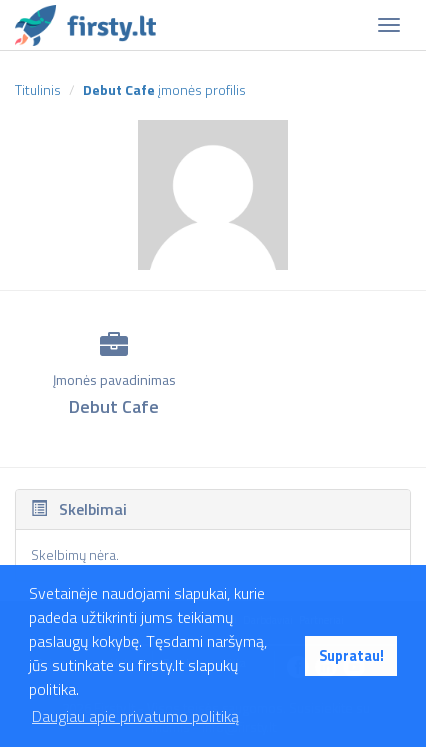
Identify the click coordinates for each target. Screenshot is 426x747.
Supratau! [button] (351, 656)
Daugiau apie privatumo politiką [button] (135, 716)
